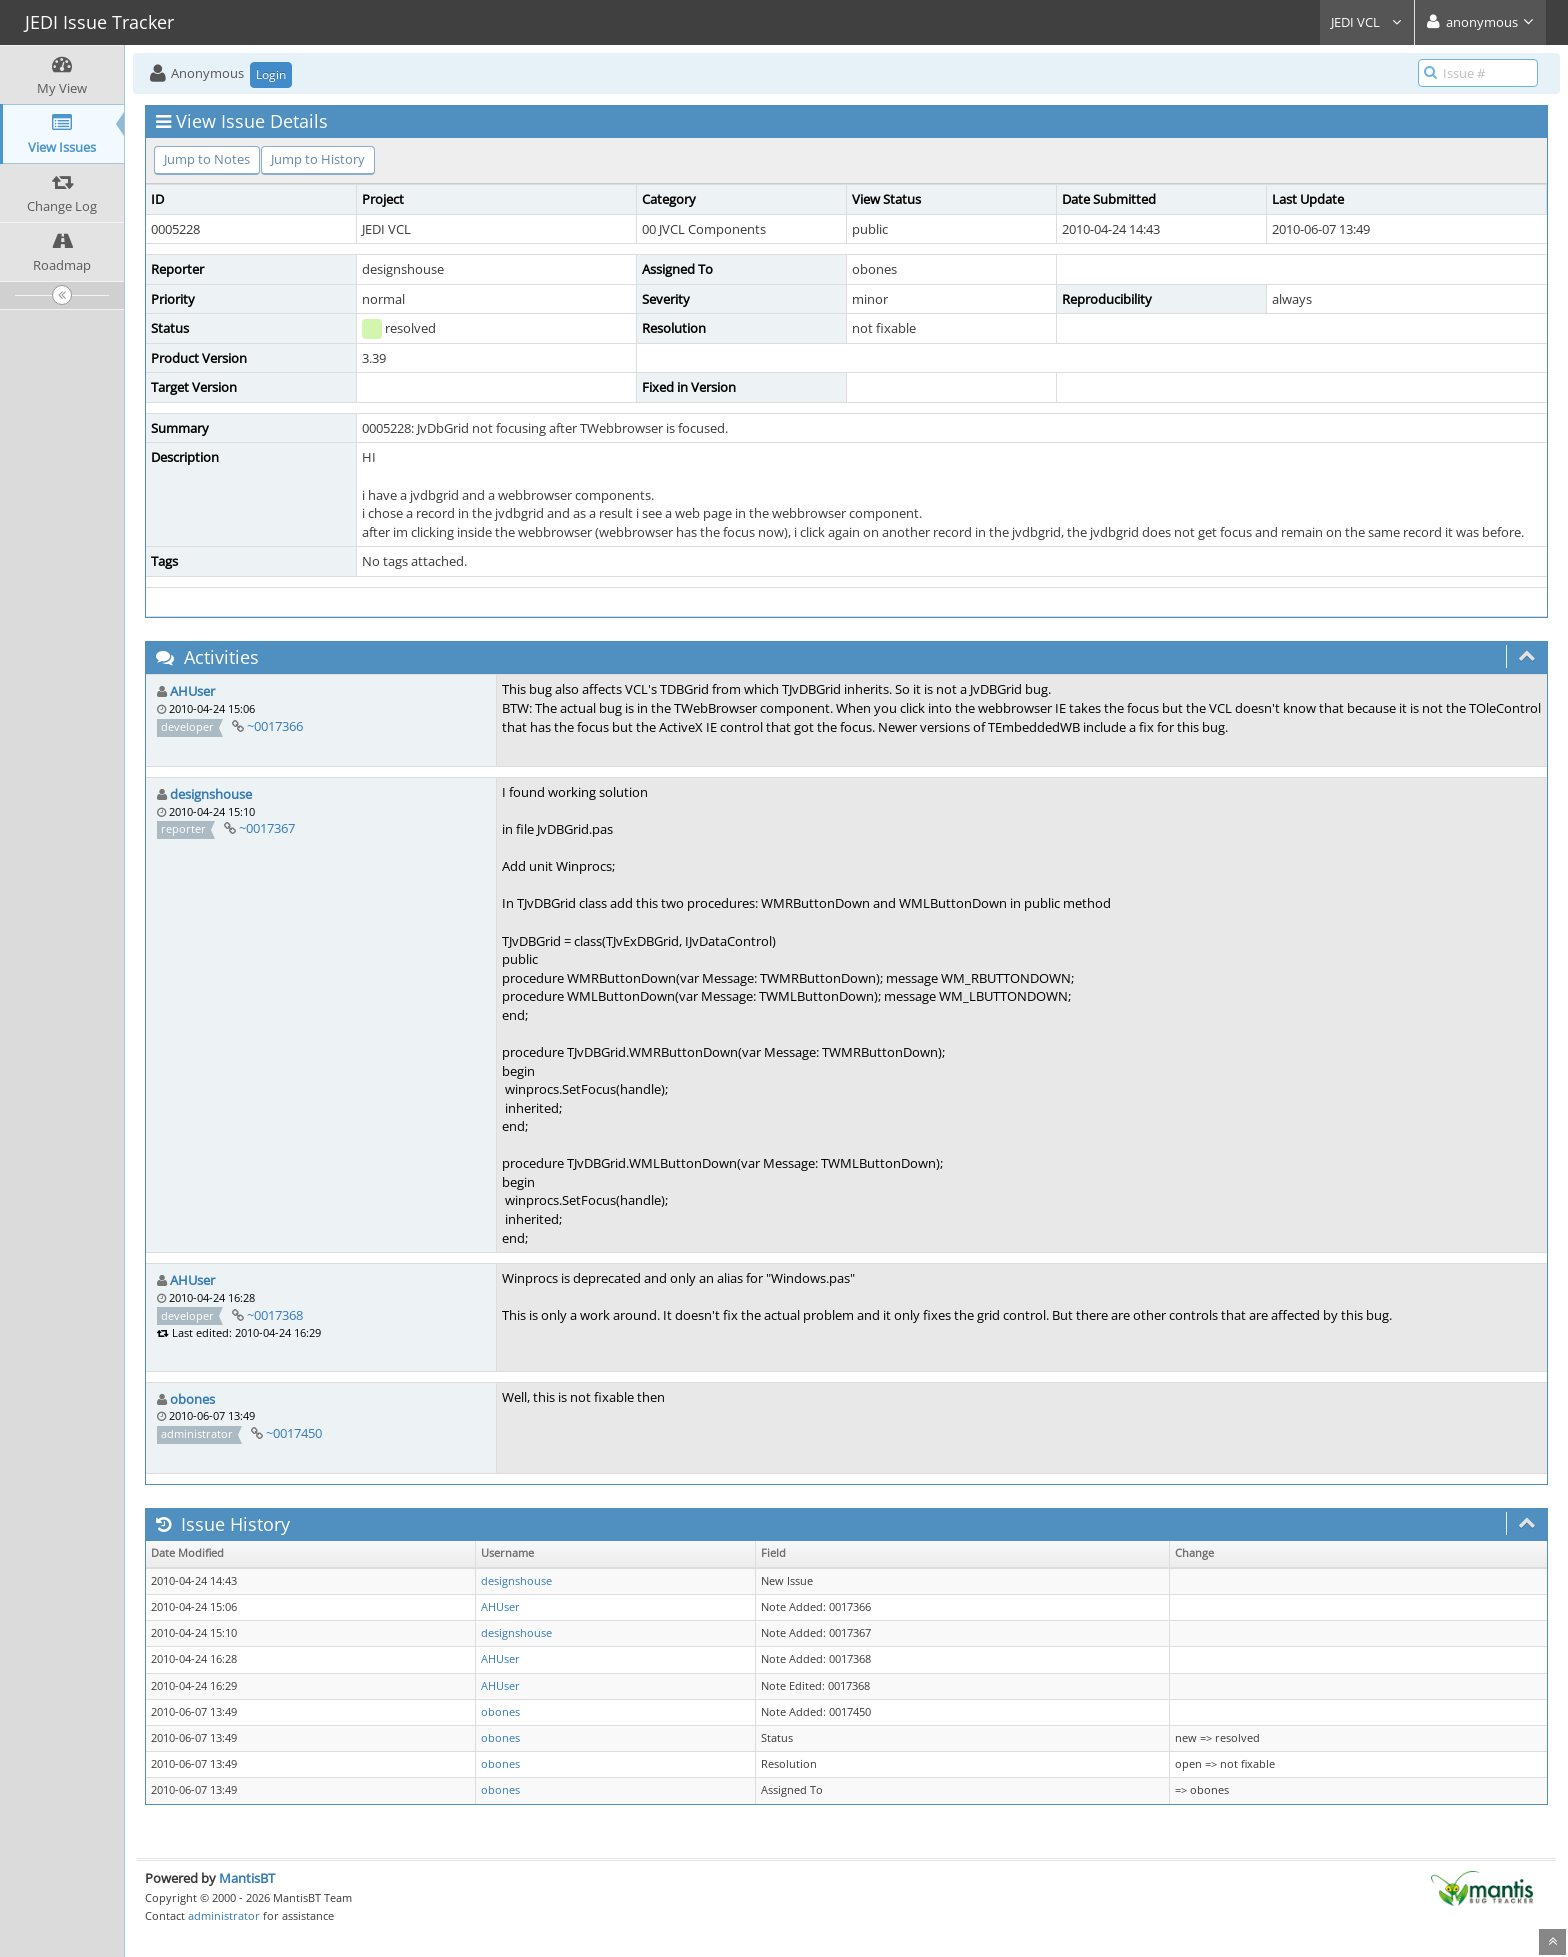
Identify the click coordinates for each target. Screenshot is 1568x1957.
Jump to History (318, 159)
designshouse (211, 794)
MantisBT (247, 1878)
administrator (224, 1915)
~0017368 (275, 1315)
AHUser (192, 691)
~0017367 (267, 828)
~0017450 (294, 1433)
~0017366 (275, 726)
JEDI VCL (1367, 22)
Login (271, 74)
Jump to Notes (207, 159)
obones (192, 1399)
